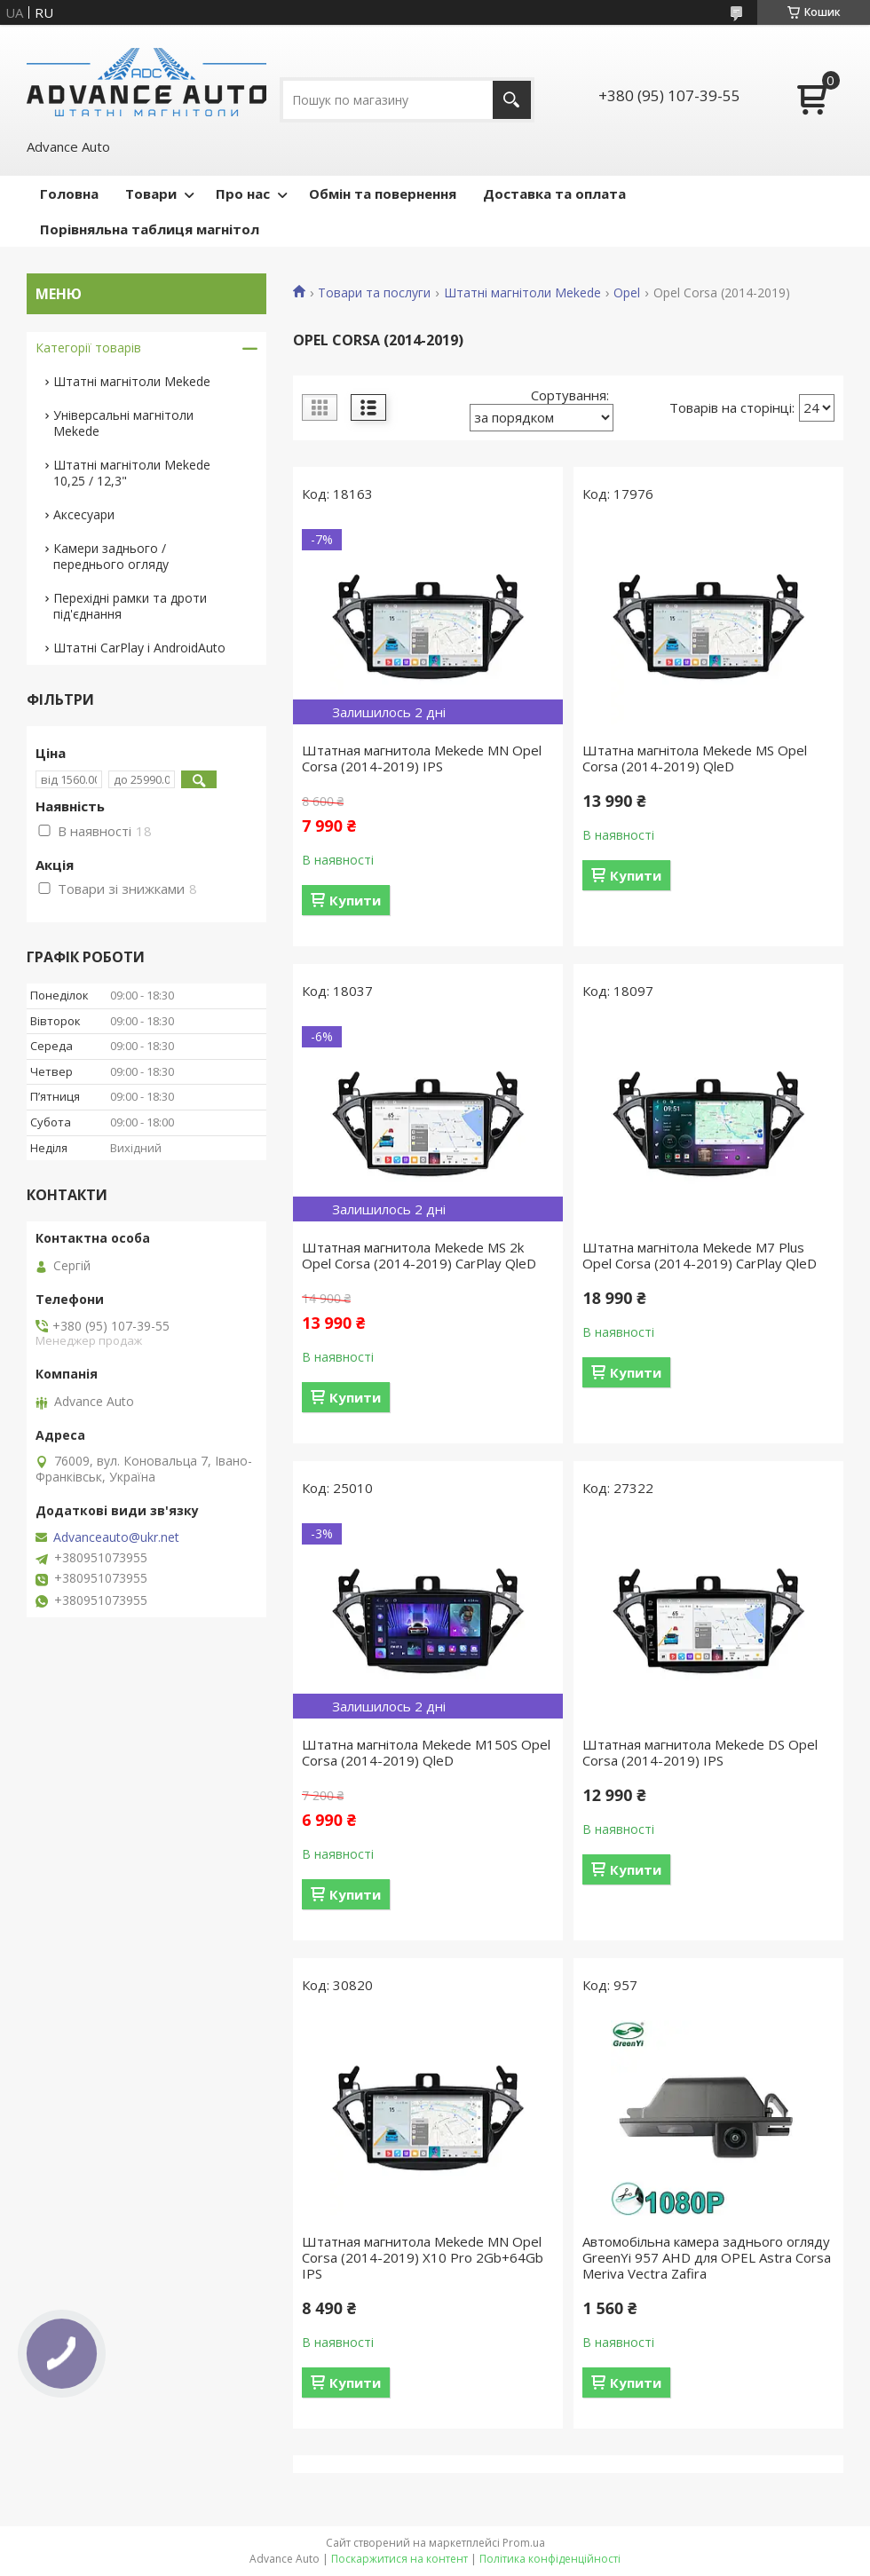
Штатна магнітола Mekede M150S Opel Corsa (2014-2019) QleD (426, 1752)
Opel (626, 293)
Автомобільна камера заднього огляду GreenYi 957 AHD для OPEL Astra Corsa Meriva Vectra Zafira (706, 2257)
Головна (69, 193)
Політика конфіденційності (550, 2558)
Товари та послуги (374, 293)
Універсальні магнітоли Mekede (123, 423)
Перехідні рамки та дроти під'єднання (130, 605)
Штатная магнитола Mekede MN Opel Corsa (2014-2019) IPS (422, 758)
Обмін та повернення (382, 193)
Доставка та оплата (554, 193)
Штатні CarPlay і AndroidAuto (139, 647)
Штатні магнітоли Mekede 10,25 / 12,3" (131, 472)
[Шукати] (512, 100)
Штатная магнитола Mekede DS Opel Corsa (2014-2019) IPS (700, 1752)
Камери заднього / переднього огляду (111, 556)
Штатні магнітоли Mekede (522, 293)
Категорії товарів (88, 347)
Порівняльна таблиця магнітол (149, 229)
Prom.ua (523, 2542)
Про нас (243, 193)
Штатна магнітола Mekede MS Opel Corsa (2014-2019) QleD (694, 758)
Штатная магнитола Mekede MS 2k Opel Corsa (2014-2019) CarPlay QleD (419, 1255)
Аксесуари (84, 514)
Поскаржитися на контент (399, 2558)
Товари (151, 193)
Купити (355, 900)
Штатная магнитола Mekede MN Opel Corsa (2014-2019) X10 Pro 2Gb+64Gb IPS (422, 2257)
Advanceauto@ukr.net (116, 1537)
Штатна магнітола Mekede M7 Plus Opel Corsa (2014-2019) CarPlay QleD (699, 1255)
